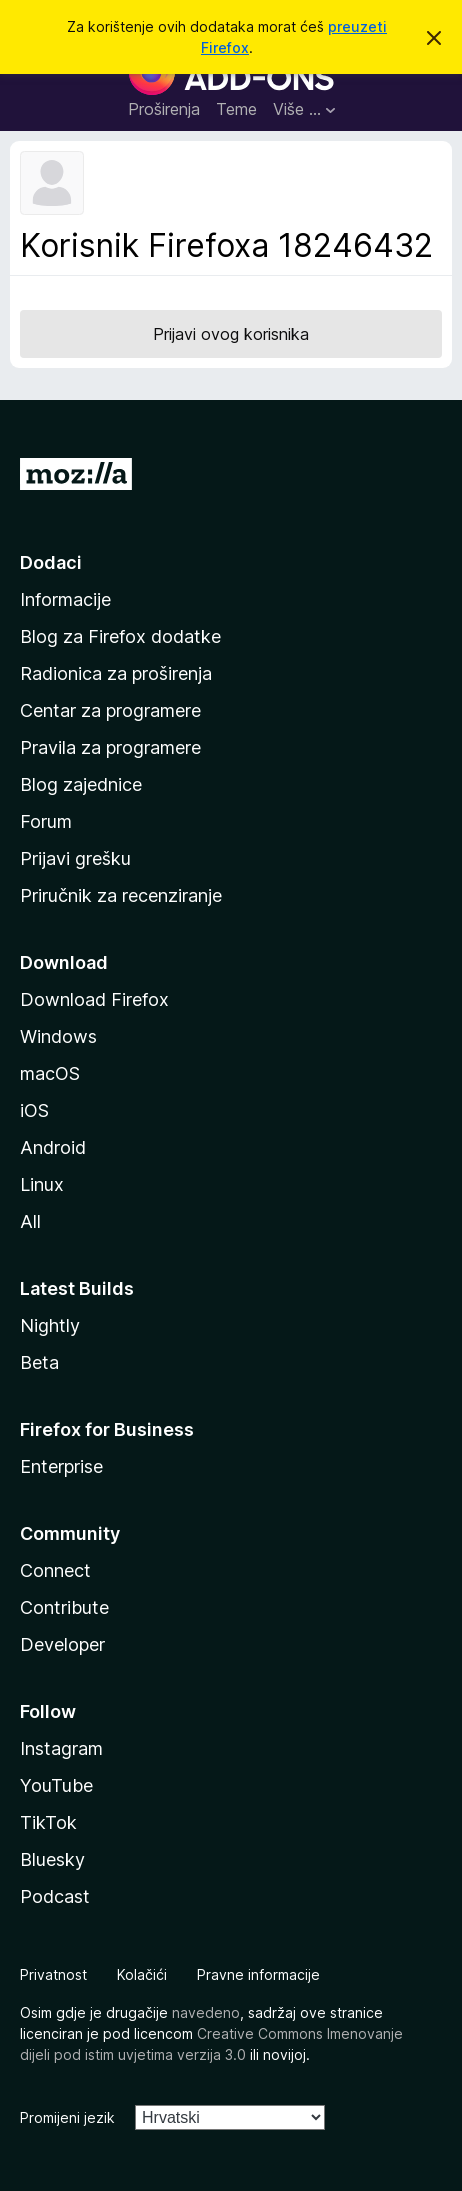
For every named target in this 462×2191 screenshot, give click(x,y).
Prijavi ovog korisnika (231, 334)
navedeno (206, 2012)
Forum (46, 821)
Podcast (55, 1896)
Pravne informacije (258, 1974)
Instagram (61, 1748)
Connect (55, 1570)
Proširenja (164, 109)
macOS (50, 1073)
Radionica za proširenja (116, 673)
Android (53, 1147)
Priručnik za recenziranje (121, 895)
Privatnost (53, 1974)
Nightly (50, 1325)
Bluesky (52, 1859)
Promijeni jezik (67, 2117)
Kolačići (142, 1974)
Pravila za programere (110, 747)
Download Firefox (94, 999)
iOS (34, 1110)
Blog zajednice (81, 784)
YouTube (56, 1785)
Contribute (64, 1607)
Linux (42, 1184)
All (30, 1221)
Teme (236, 109)
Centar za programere (110, 710)
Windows (58, 1036)
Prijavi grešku (75, 858)
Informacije (65, 599)
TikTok (48, 1822)
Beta (39, 1362)
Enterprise (61, 1466)
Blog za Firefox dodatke (120, 636)
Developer (62, 1644)
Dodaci (51, 562)
